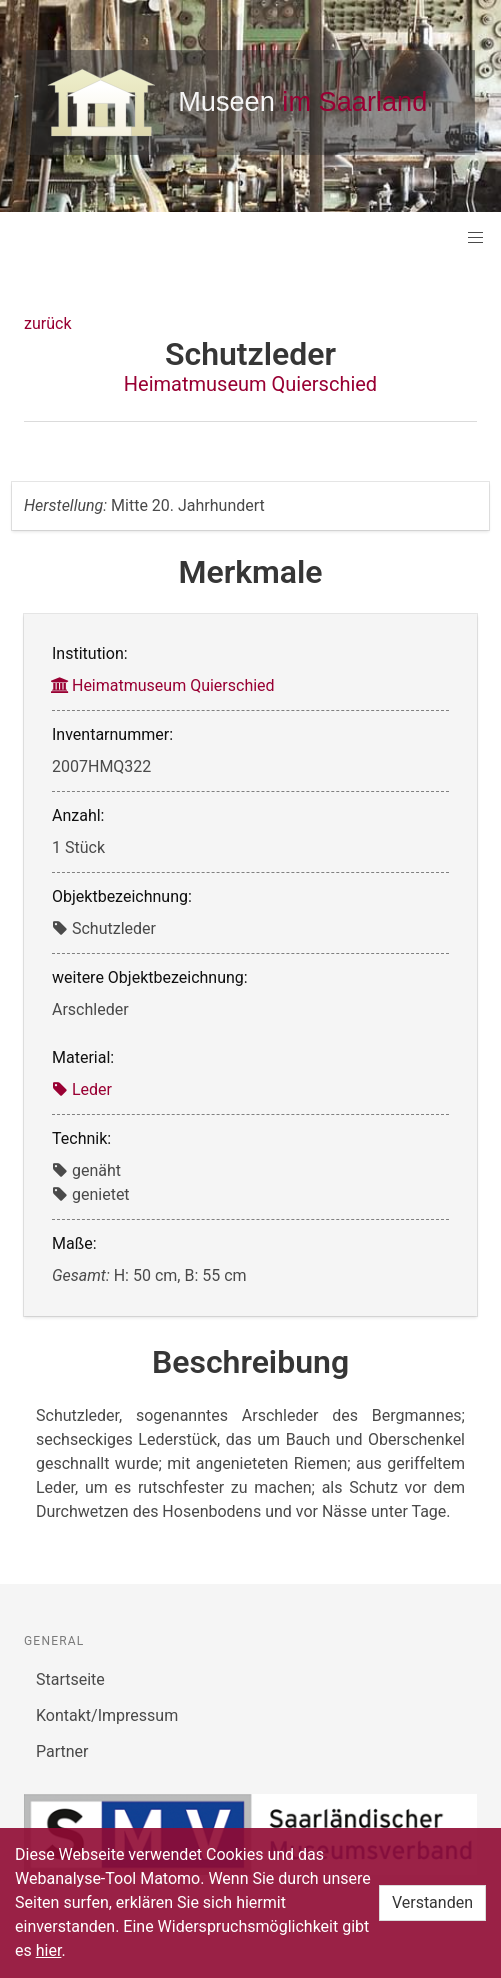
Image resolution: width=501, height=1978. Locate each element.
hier (49, 1950)
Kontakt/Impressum (107, 1715)
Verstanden (432, 1902)
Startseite (70, 1679)
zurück (47, 323)
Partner (62, 1751)
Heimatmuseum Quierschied (250, 384)
